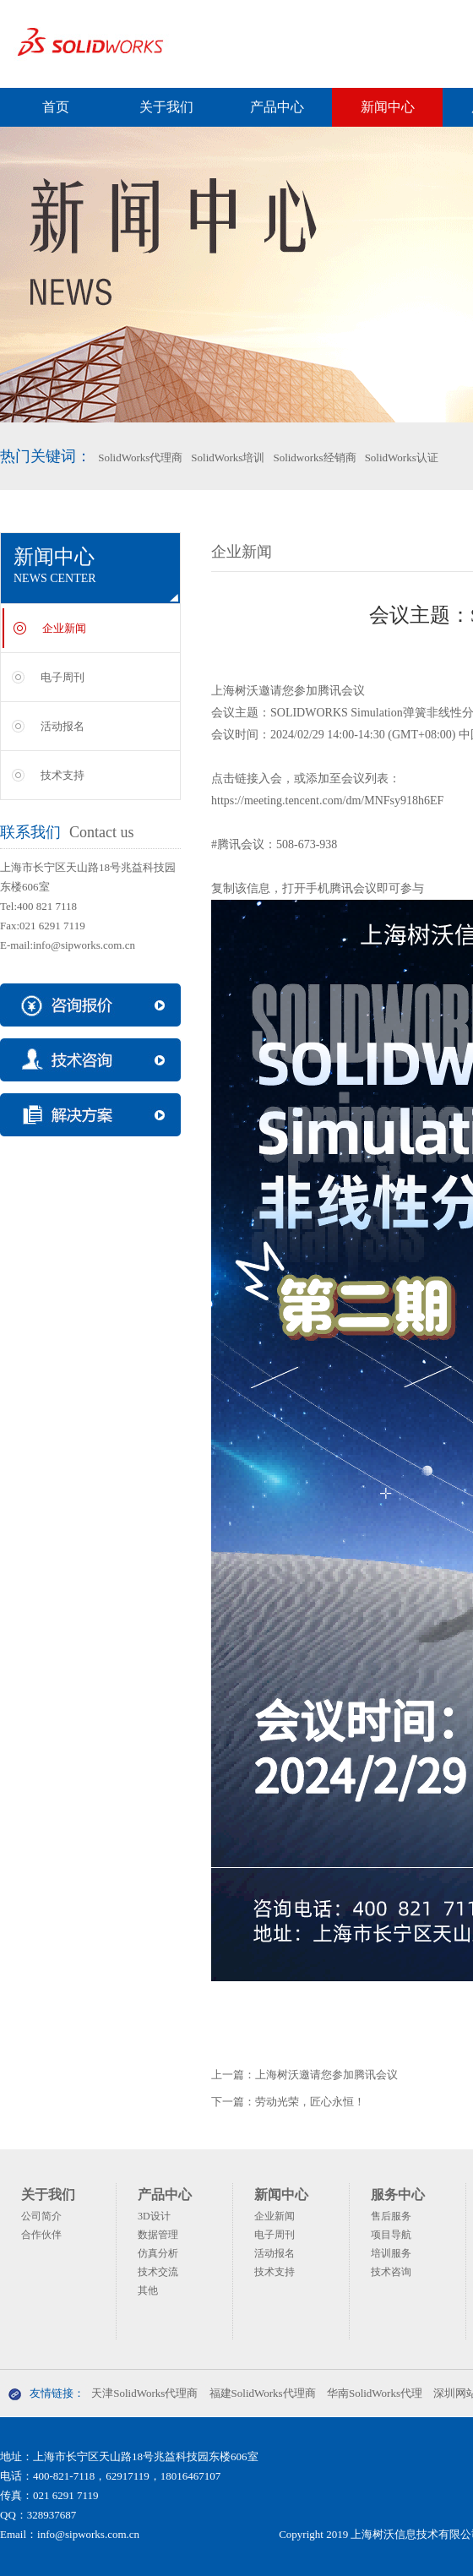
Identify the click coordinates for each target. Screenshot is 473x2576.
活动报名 (62, 726)
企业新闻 (64, 628)
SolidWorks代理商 (140, 457)
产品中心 (277, 107)
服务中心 (398, 2194)
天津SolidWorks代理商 (144, 2393)
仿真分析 (158, 2253)
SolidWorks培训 (227, 457)
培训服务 (391, 2253)
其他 (148, 2290)
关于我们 (166, 107)
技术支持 (62, 775)
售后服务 (391, 2216)
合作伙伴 (41, 2235)
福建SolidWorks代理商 (262, 2393)
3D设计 (154, 2216)
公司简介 (41, 2216)
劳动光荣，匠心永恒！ (310, 2101)
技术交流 (158, 2272)
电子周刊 (62, 677)
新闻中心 (388, 107)
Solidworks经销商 (314, 457)
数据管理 (158, 2235)
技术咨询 (391, 2272)
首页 (55, 107)
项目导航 (391, 2235)
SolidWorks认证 (401, 457)
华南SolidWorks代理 (374, 2393)
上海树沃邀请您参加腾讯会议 (326, 2074)
